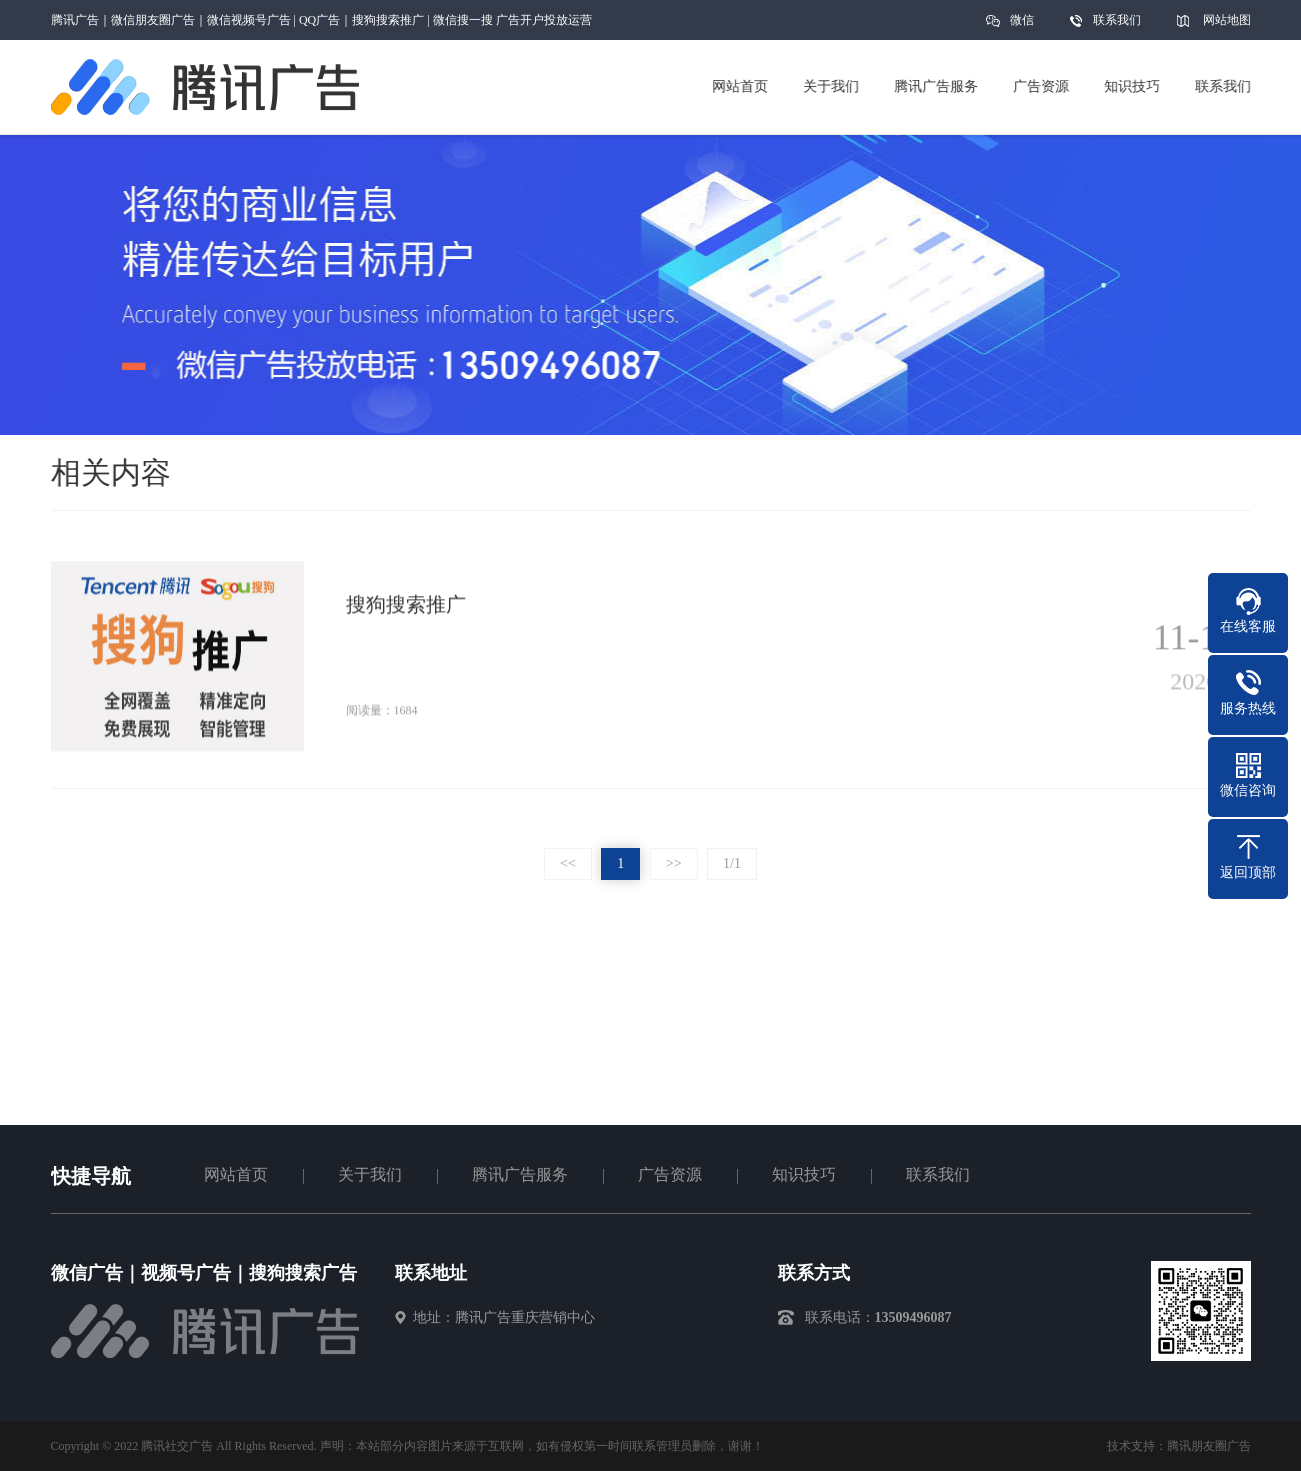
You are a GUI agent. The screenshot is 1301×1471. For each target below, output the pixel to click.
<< (568, 863)
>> (674, 863)
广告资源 (670, 1174)
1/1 (732, 863)
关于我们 (370, 1174)
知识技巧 (804, 1174)
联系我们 (1117, 20)
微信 (1022, 26)
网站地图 (1227, 20)
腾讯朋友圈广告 (1209, 1446)
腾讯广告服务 (520, 1174)
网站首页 (236, 1174)
